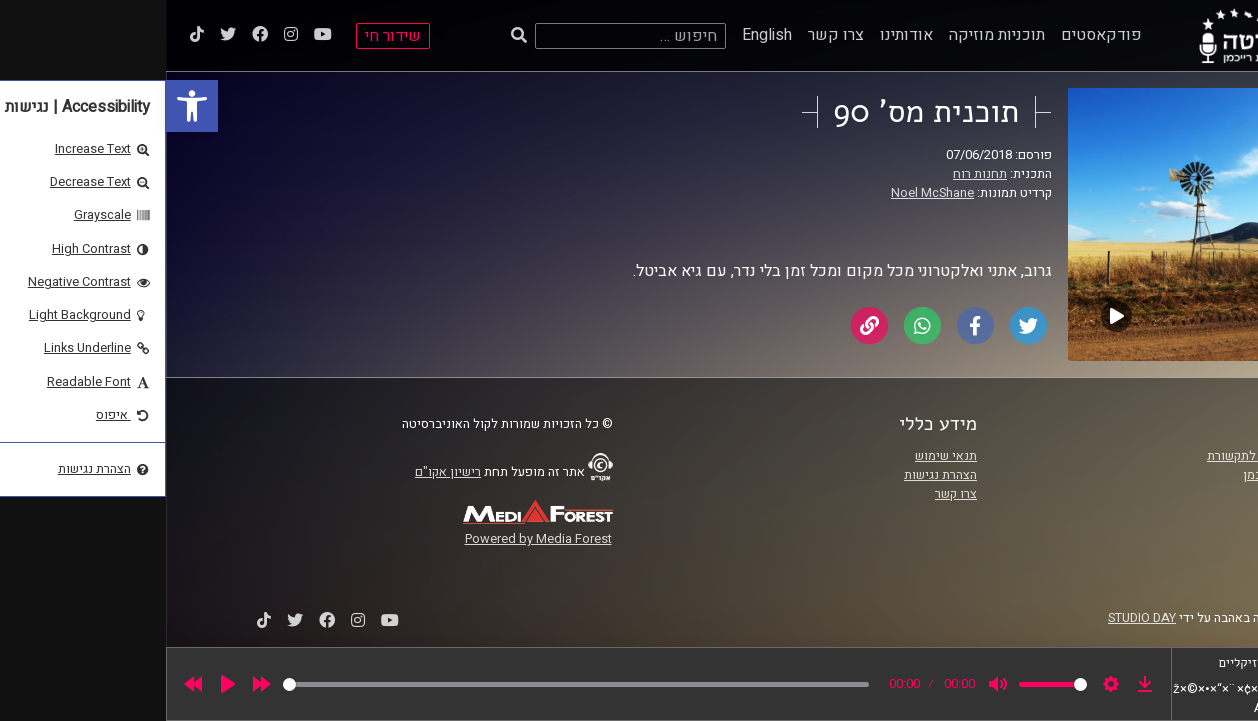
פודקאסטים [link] (935, 35)
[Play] (62, 684)
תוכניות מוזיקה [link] (831, 35)
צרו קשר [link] (670, 35)
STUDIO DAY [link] (976, 618)
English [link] (601, 35)
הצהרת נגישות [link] (774, 475)
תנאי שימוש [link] (780, 456)
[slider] (410, 684)
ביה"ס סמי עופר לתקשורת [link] (1108, 456)
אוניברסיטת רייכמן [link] (1126, 475)
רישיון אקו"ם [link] (282, 472)
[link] (26, 106)
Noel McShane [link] (766, 193)
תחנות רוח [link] (814, 174)
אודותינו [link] (740, 35)
